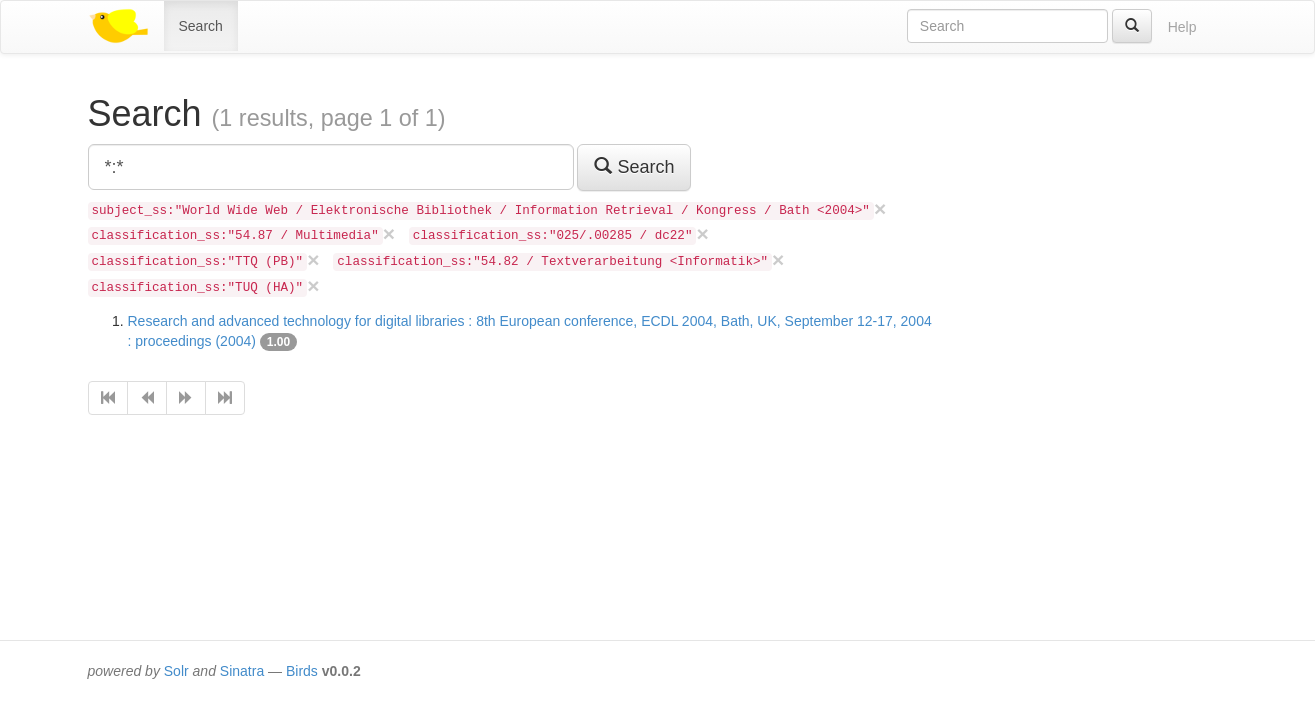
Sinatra (242, 671)
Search (201, 26)
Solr (176, 671)
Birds (302, 671)
